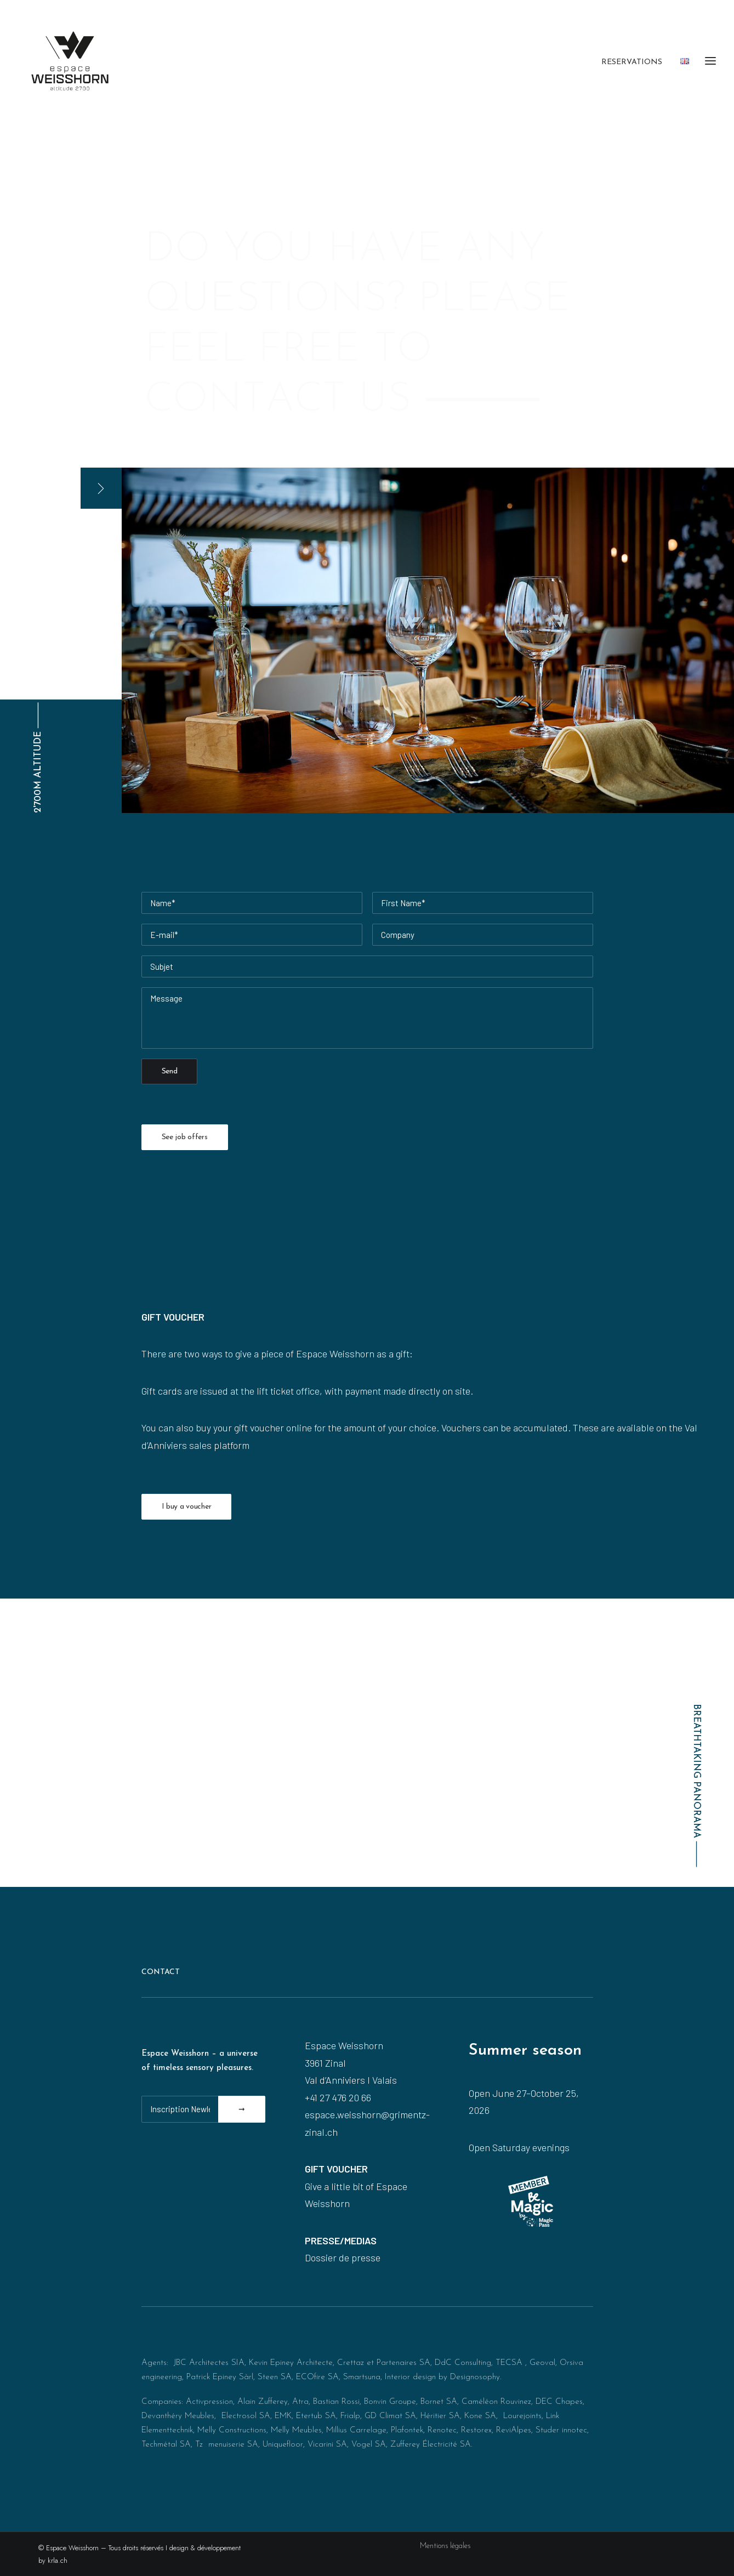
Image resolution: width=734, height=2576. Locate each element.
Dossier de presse (342, 2257)
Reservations (631, 62)
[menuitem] (635, 62)
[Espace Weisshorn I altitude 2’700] (70, 61)
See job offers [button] (185, 1137)
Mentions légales (445, 2546)
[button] (101, 488)
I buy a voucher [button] (187, 1507)
